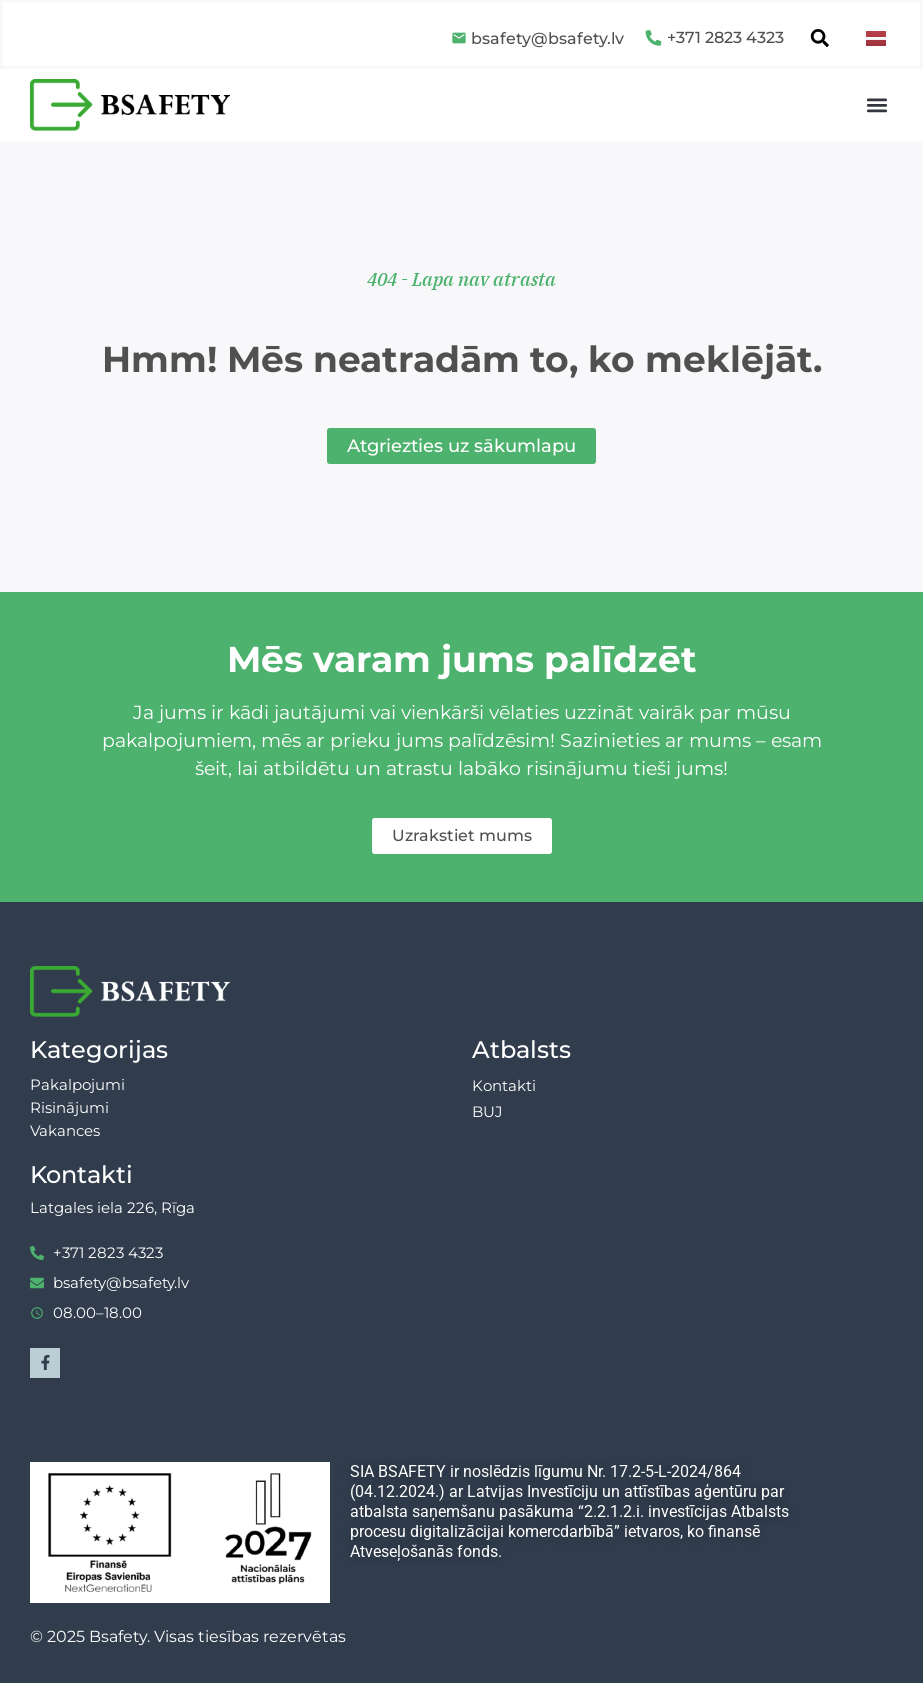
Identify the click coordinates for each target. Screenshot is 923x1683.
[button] (876, 104)
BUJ (487, 1111)
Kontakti (504, 1085)
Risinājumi (69, 1107)
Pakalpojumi (77, 1084)
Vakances (65, 1130)
